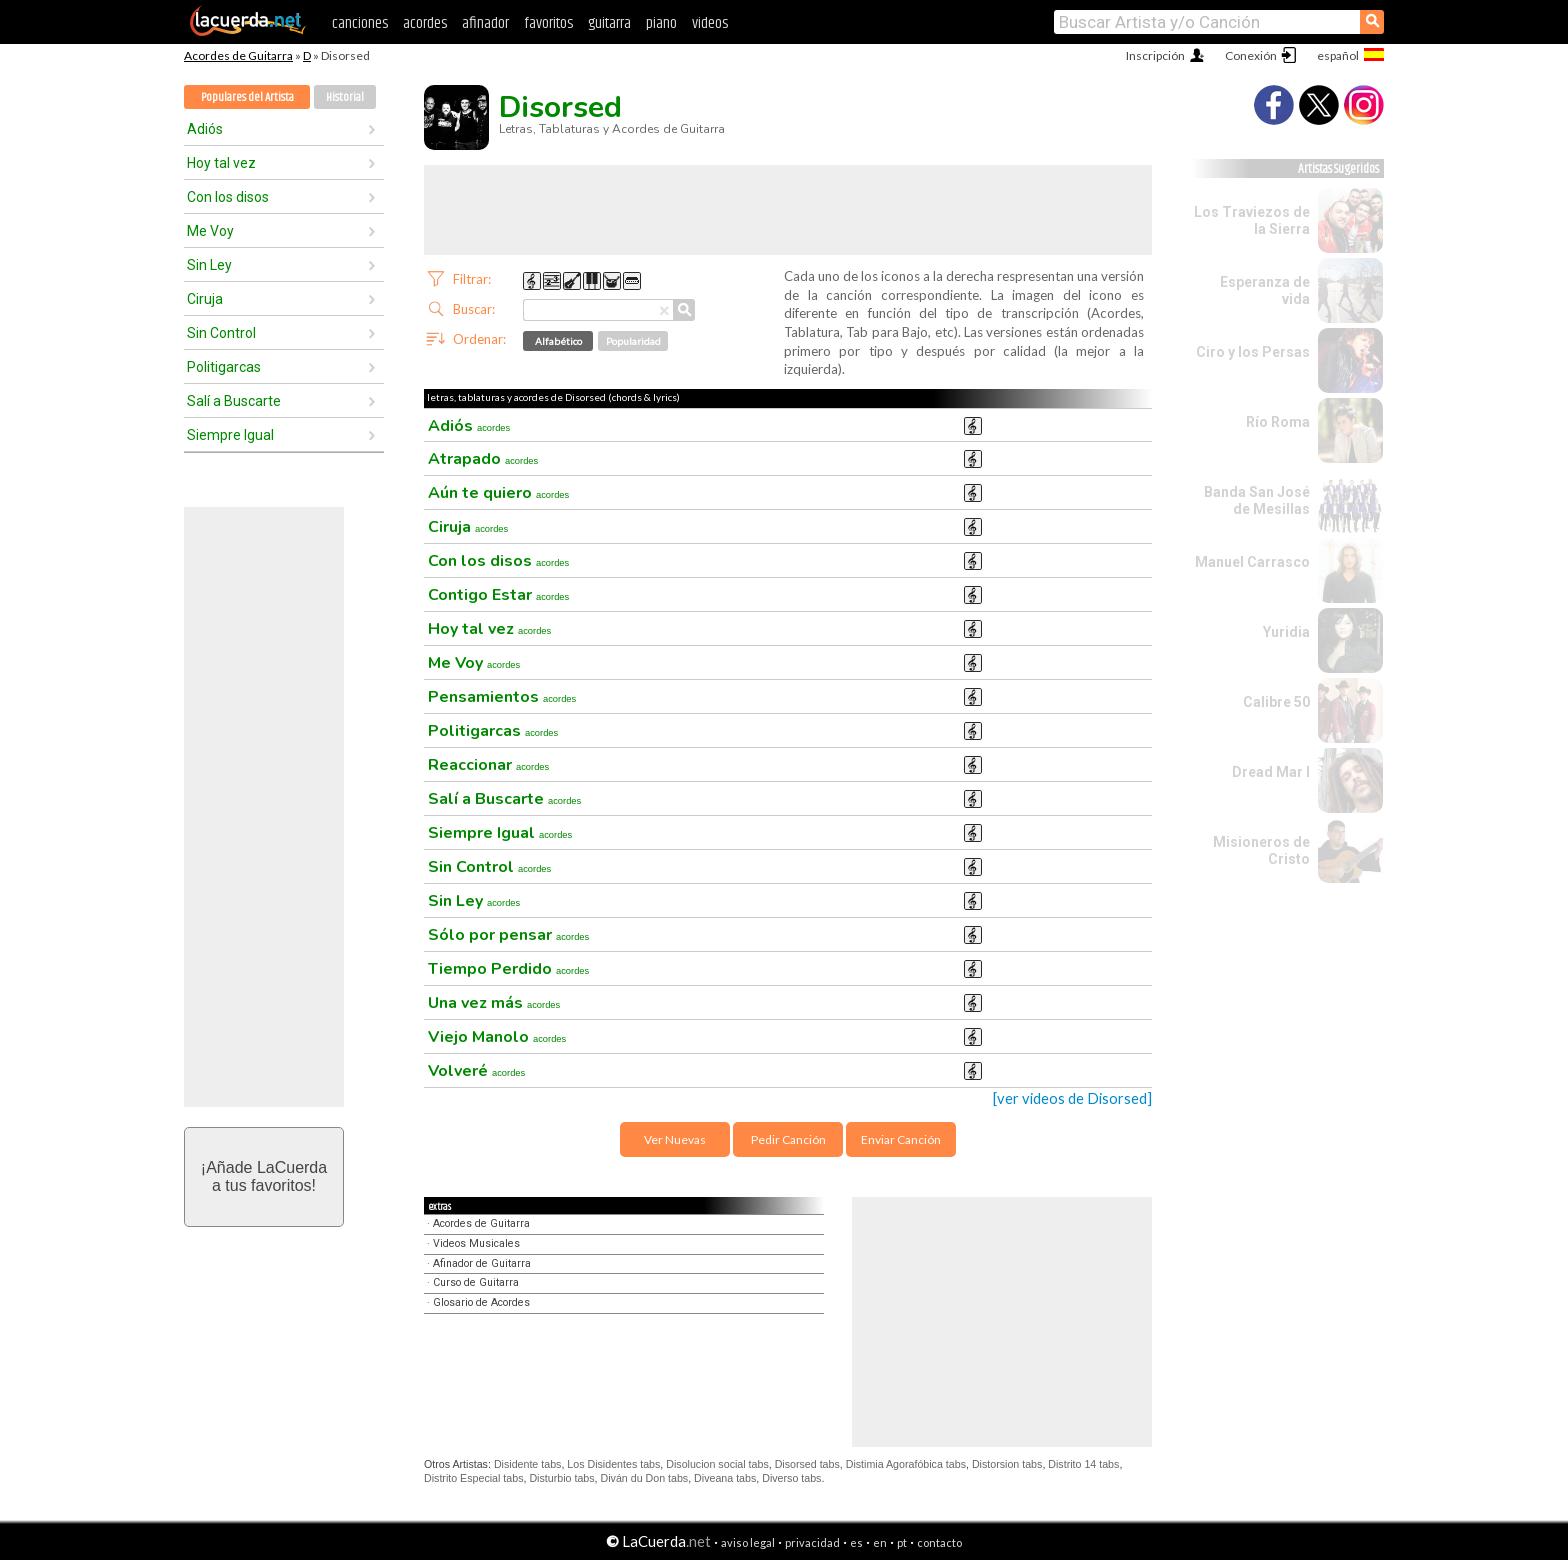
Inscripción (1155, 55)
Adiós (205, 129)
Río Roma (1278, 422)
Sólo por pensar (508, 935)
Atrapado (483, 459)
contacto (939, 1542)
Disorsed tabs (807, 1464)
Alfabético (558, 341)
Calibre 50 (1276, 702)
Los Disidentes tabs (613, 1464)
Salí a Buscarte (234, 401)
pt (902, 1542)
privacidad (812, 1542)
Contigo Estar (498, 595)
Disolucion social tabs (717, 1464)
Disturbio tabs (561, 1478)
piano (661, 23)
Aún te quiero (498, 493)
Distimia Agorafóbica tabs (906, 1464)
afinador (485, 23)
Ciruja (205, 299)
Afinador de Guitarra (482, 1263)
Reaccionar (488, 765)
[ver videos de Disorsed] (1072, 1098)
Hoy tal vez (221, 163)
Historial (345, 97)
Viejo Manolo (497, 1037)
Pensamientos (502, 697)
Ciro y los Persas (1253, 352)
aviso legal (748, 1542)
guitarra (609, 23)
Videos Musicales (476, 1243)
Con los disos (228, 197)
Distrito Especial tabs (474, 1478)
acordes (425, 23)
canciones (360, 23)
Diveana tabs (725, 1478)
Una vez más (494, 1003)
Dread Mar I (1271, 772)
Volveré (476, 1071)
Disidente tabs (528, 1464)
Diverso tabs (791, 1478)
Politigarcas (224, 367)
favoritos (548, 23)
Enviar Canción (901, 1139)
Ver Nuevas (675, 1139)
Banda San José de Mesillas (1257, 500)
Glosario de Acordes (481, 1302)
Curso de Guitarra (476, 1282)
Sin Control (221, 333)
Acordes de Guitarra (238, 55)
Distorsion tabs (1007, 1464)
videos (710, 23)
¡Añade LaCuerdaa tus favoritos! (264, 1176)
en (880, 1542)
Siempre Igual (230, 435)
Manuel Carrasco (1252, 562)
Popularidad (633, 341)
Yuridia (1286, 632)
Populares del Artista (247, 97)
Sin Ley (209, 265)
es (856, 1542)
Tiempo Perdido (508, 969)
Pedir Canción (788, 1139)
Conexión (1251, 55)
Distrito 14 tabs (1083, 1464)
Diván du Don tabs (645, 1478)
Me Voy (210, 231)
